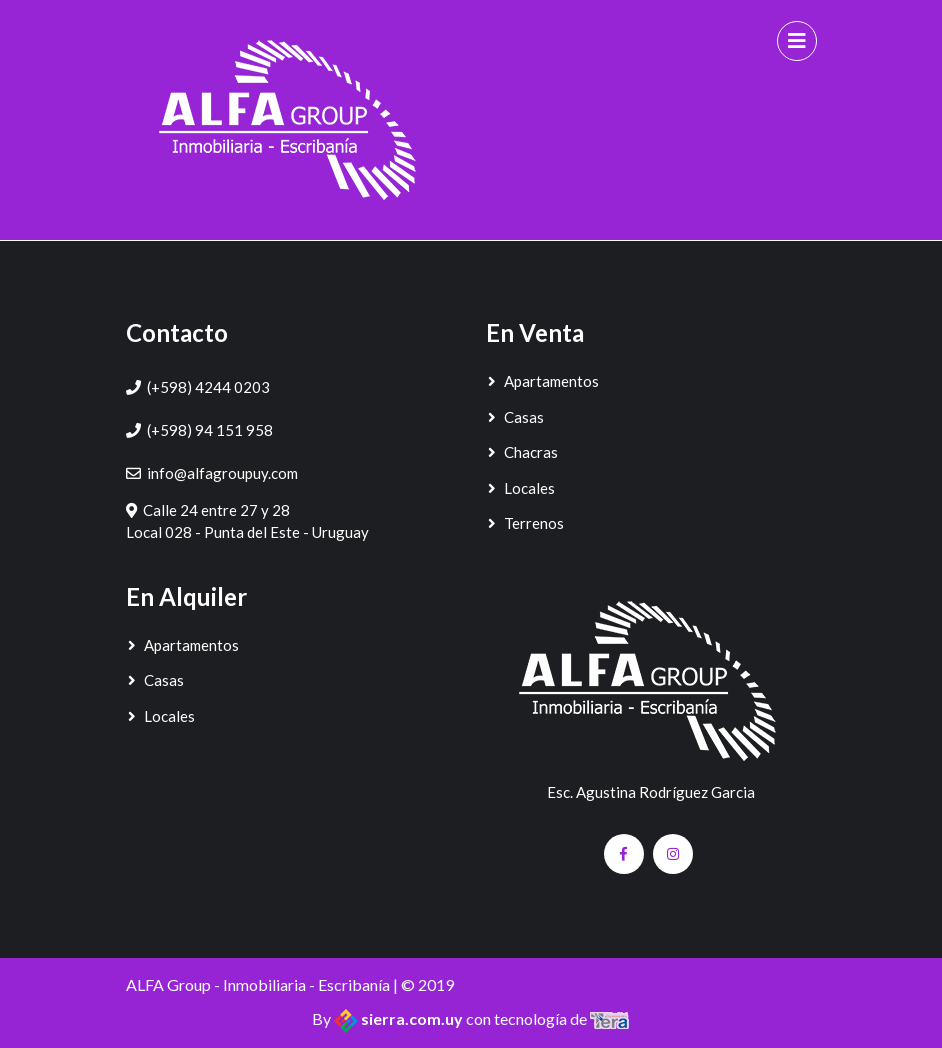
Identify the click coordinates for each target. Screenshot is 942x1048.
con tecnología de (548, 1018)
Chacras (522, 452)
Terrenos (525, 523)
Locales (520, 488)
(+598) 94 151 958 (210, 430)
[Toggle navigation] (797, 41)
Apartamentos (542, 381)
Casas (515, 417)
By (389, 1018)
